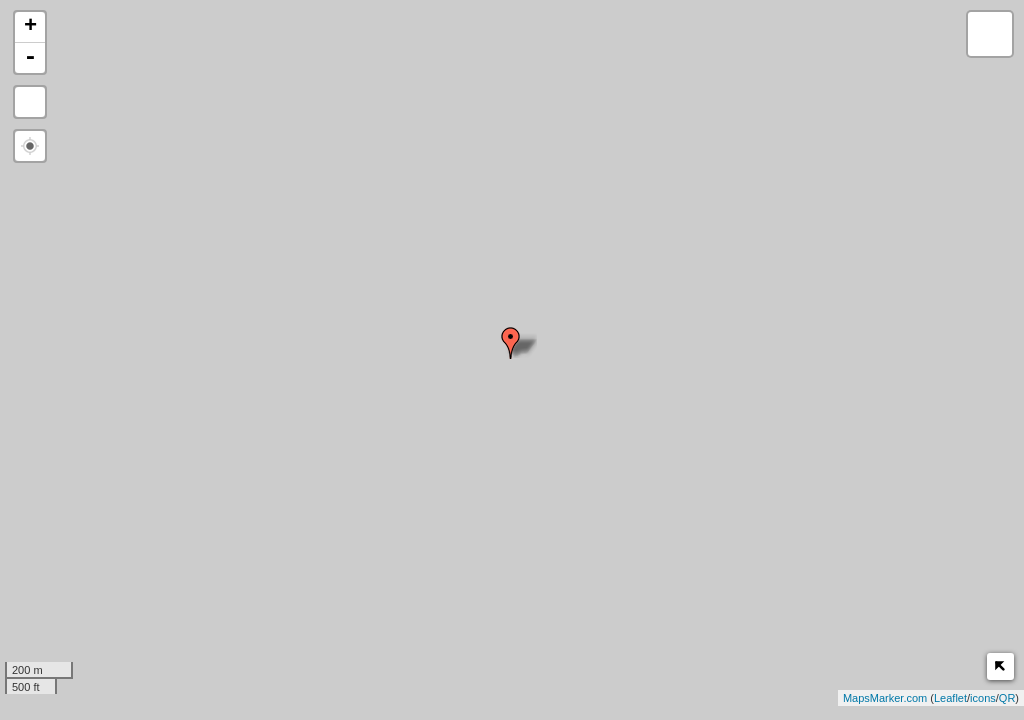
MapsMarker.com (885, 698)
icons (983, 698)
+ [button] (30, 27)
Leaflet (950, 698)
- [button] (30, 58)
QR (1007, 698)
